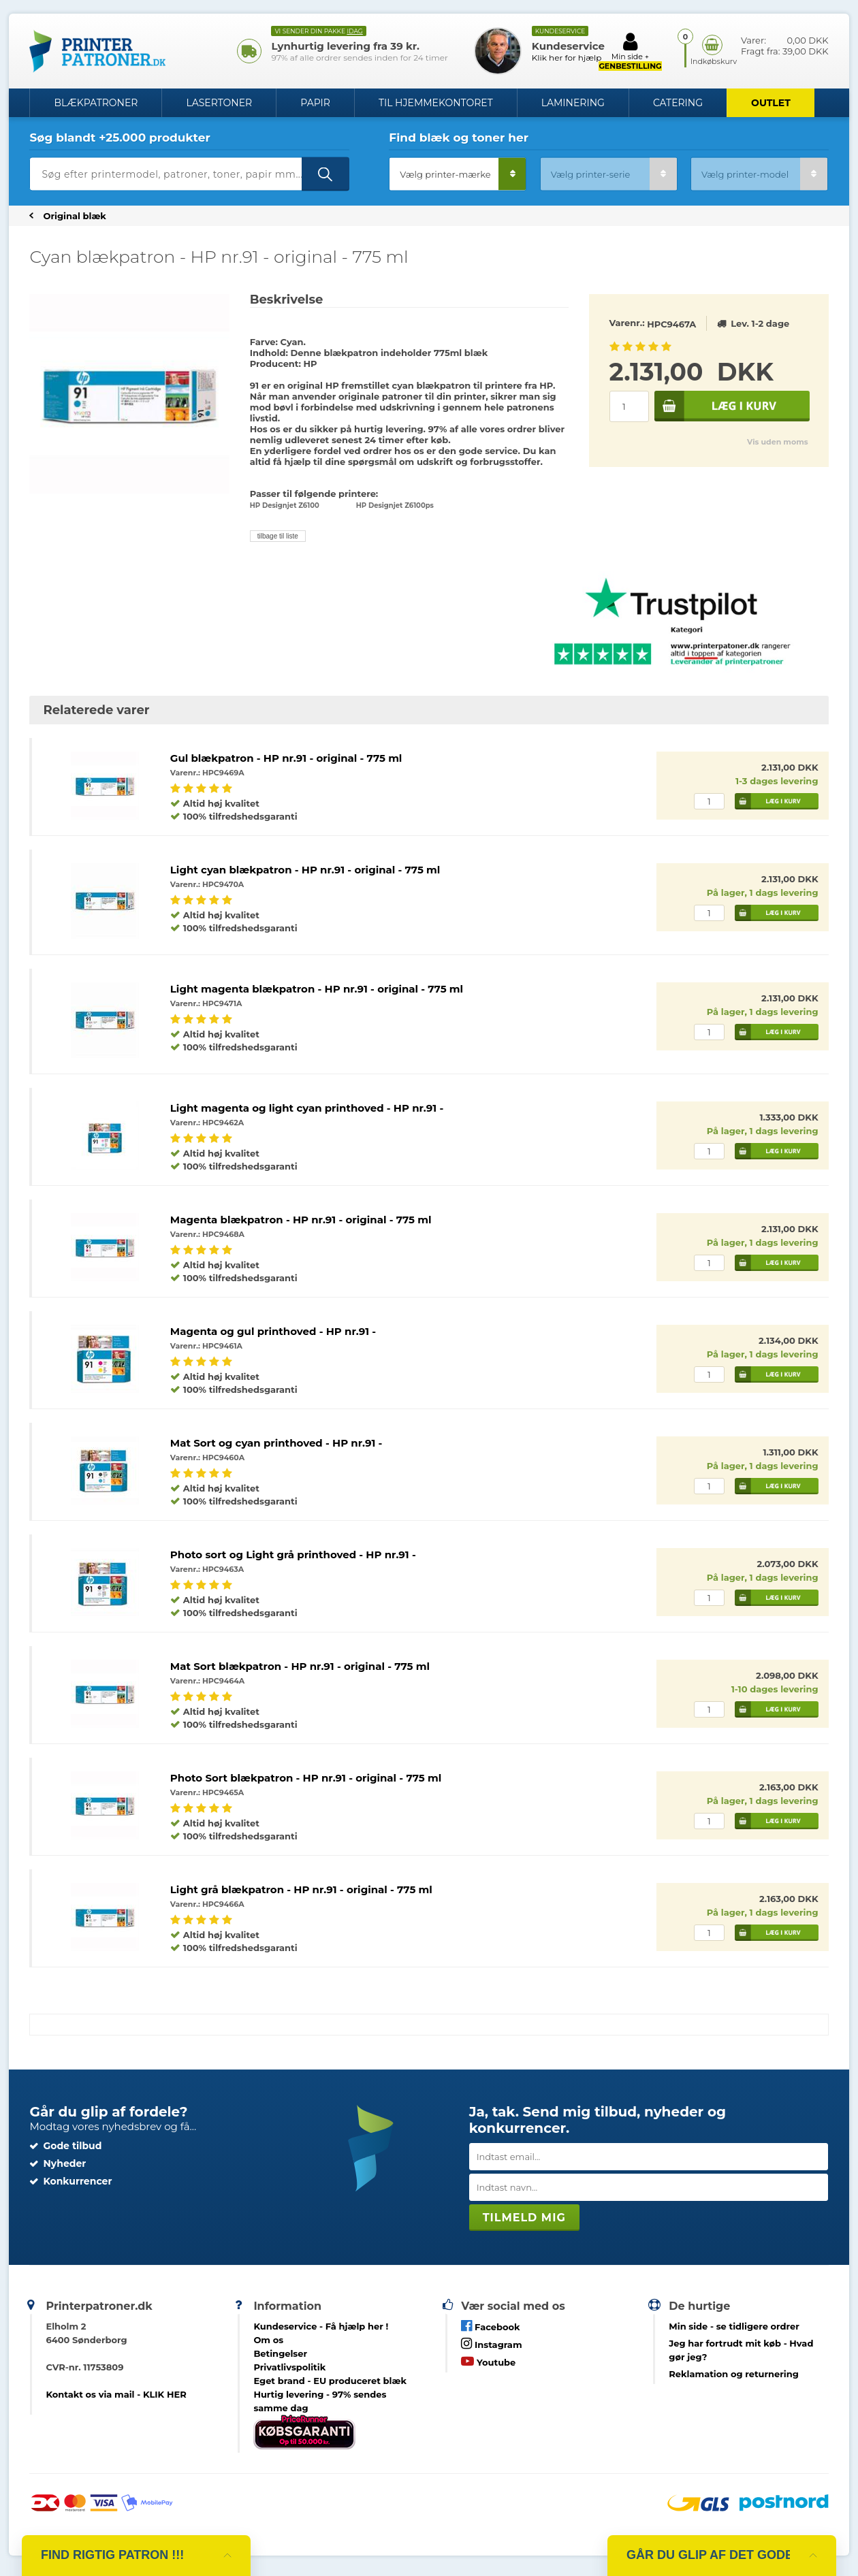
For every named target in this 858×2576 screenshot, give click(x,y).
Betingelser (280, 2353)
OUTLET (771, 103)
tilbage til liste (277, 536)
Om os (268, 2339)
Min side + (630, 51)
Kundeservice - (320, 2326)
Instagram (491, 2343)
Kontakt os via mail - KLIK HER (116, 2394)
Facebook (490, 2325)
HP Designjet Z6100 (284, 505)
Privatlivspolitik (289, 2367)
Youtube (488, 2361)
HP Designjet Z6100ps (395, 505)
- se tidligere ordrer (734, 2326)
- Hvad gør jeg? (741, 2350)
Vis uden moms (777, 442)
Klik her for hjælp (567, 57)
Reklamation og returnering (734, 2373)
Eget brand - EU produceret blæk (330, 2380)
